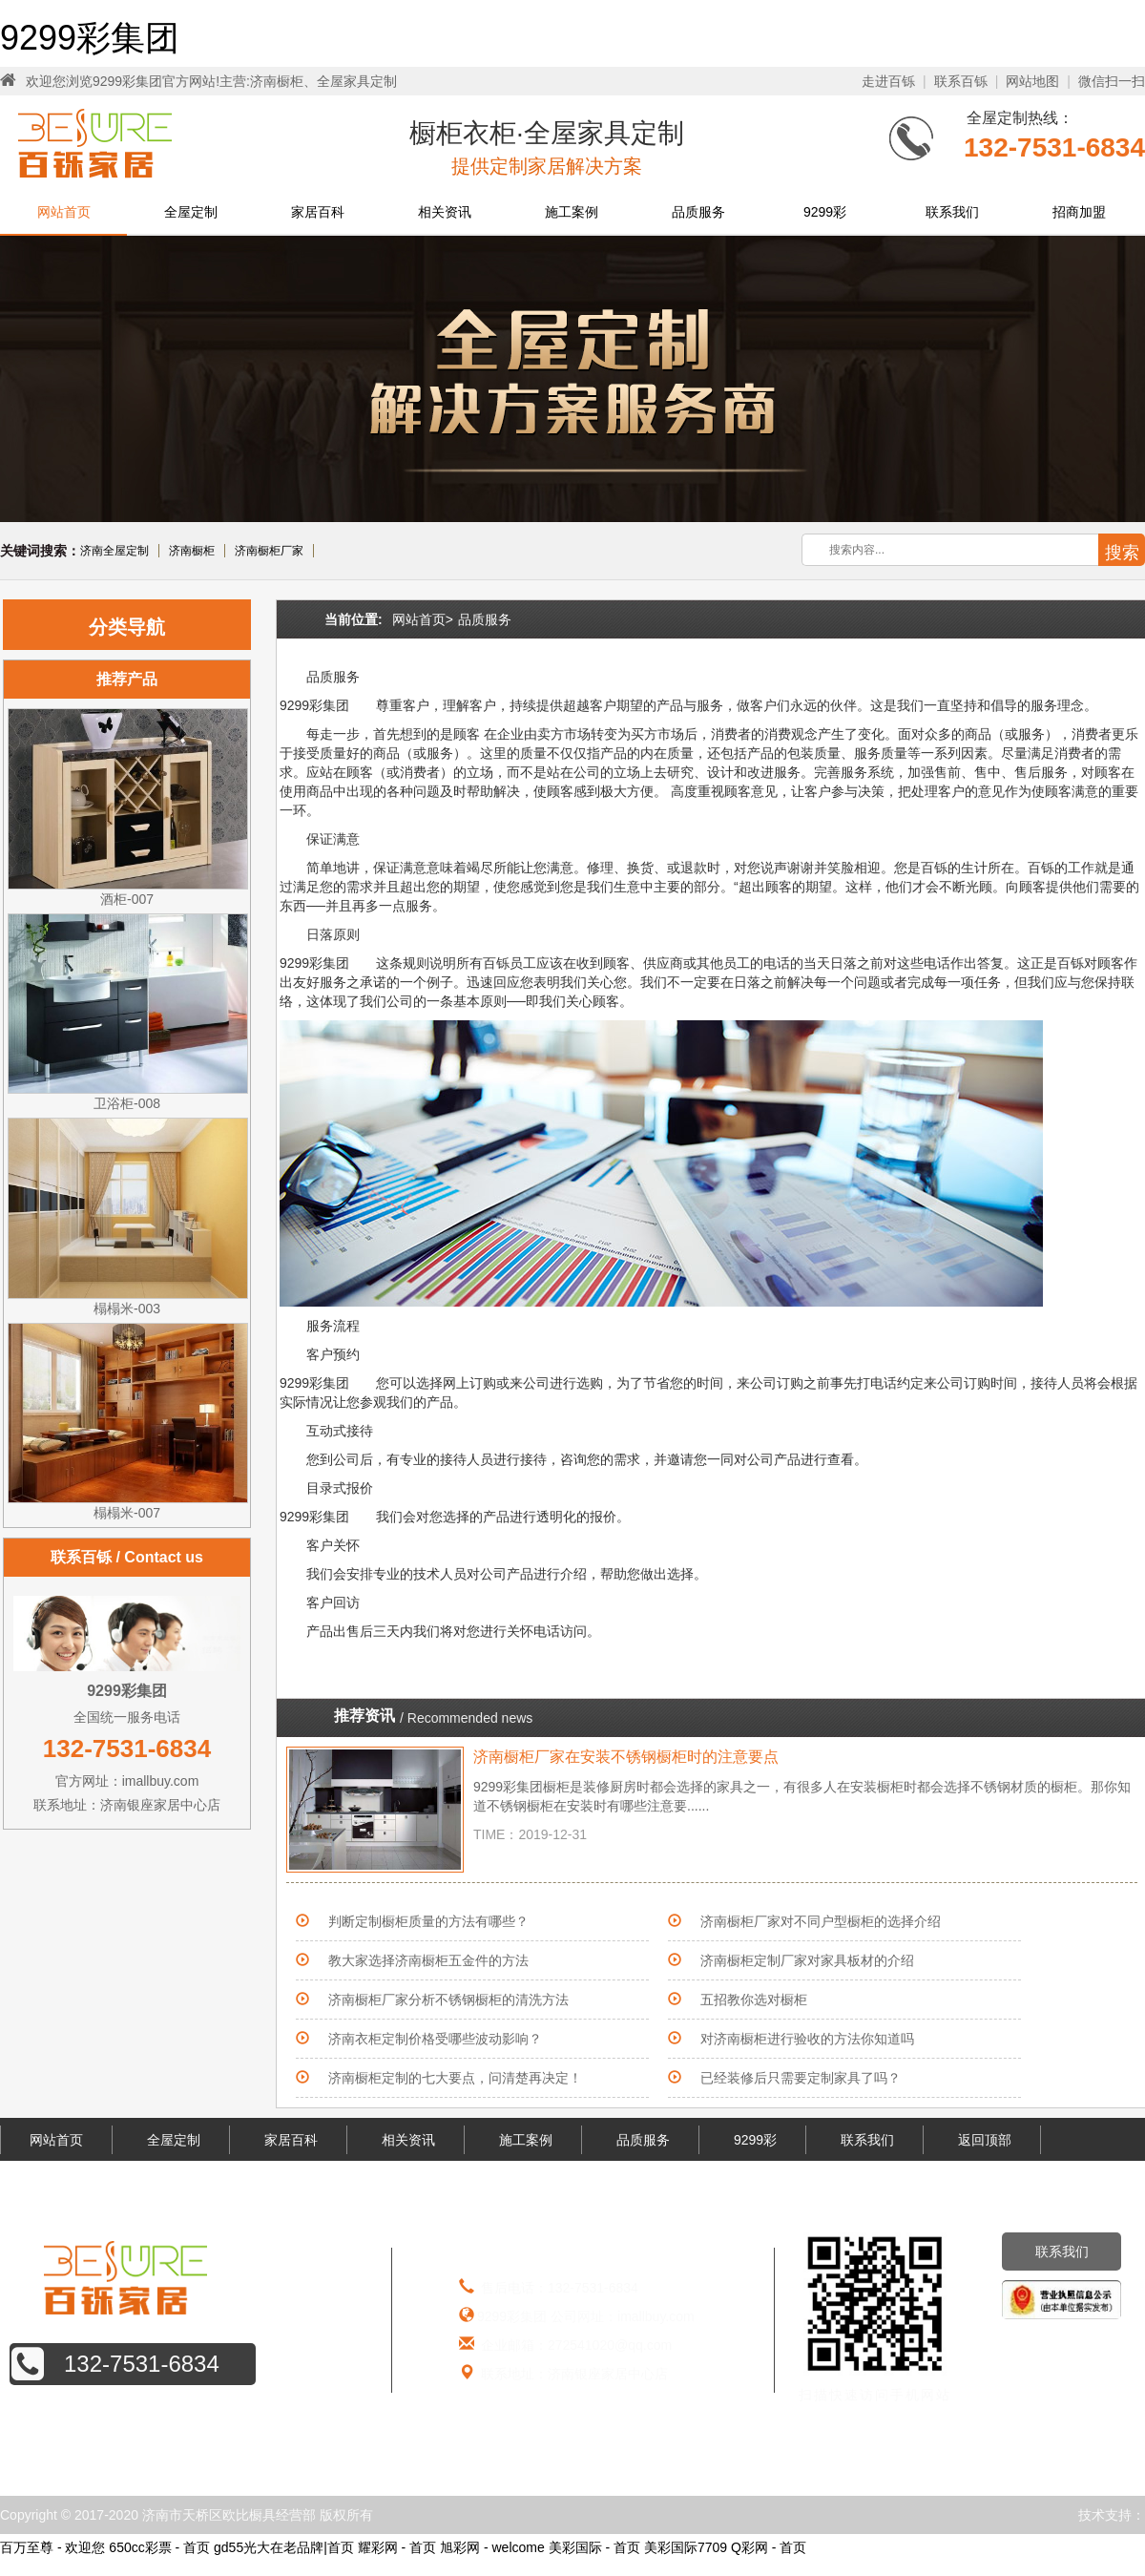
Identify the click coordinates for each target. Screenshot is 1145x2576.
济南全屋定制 (114, 550)
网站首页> (422, 619)
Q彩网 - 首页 (768, 2547)
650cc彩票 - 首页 (159, 2547)
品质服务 (698, 212)
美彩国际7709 (685, 2547)
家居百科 (317, 212)
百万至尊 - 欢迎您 (52, 2547)
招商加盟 (1079, 212)
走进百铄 (888, 81)
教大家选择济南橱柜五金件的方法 (428, 1960)
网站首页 (64, 212)
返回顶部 (984, 2139)
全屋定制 (191, 212)
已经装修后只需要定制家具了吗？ (800, 2077)
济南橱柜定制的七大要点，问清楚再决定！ (455, 2077)
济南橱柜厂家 (269, 550)
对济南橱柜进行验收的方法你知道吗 (807, 2038)
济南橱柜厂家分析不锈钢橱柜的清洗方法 (448, 1999)
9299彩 (824, 212)
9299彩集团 (89, 37)
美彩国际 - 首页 (594, 2547)
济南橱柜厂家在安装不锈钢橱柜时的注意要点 (626, 1757)
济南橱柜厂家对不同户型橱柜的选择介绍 (820, 1921)
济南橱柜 (192, 550)
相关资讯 (444, 212)
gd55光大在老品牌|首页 (284, 2547)
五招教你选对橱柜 (753, 1999)
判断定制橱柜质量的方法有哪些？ (428, 1921)
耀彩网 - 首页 (397, 2547)
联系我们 (952, 212)
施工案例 (571, 212)
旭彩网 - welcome (492, 2547)
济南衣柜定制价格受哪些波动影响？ (435, 2038)
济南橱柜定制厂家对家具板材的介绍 (807, 1960)
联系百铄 (961, 81)
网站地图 (1032, 81)
